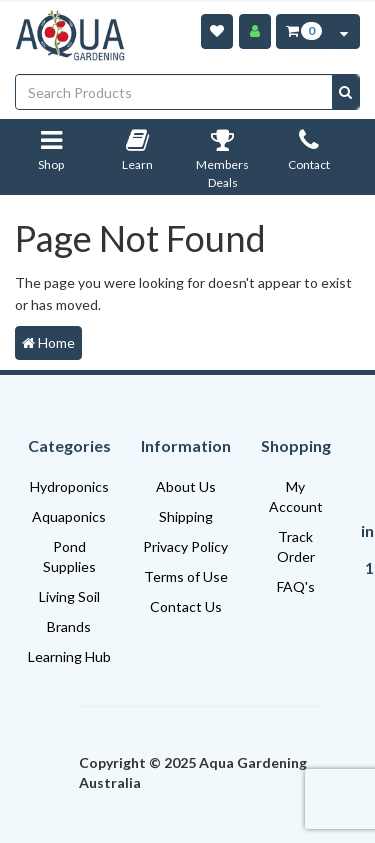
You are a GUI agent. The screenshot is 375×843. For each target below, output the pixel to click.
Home (48, 342)
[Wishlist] (217, 31)
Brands (69, 626)
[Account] (255, 31)
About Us (186, 486)
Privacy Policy (185, 546)
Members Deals (222, 163)
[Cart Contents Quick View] (344, 31)
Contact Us (186, 606)
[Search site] (345, 92)
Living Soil (69, 596)
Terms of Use (186, 576)
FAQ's (296, 586)
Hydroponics (69, 486)
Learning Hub (69, 656)
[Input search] (174, 92)
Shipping (186, 516)
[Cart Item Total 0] (302, 31)
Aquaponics (69, 516)
